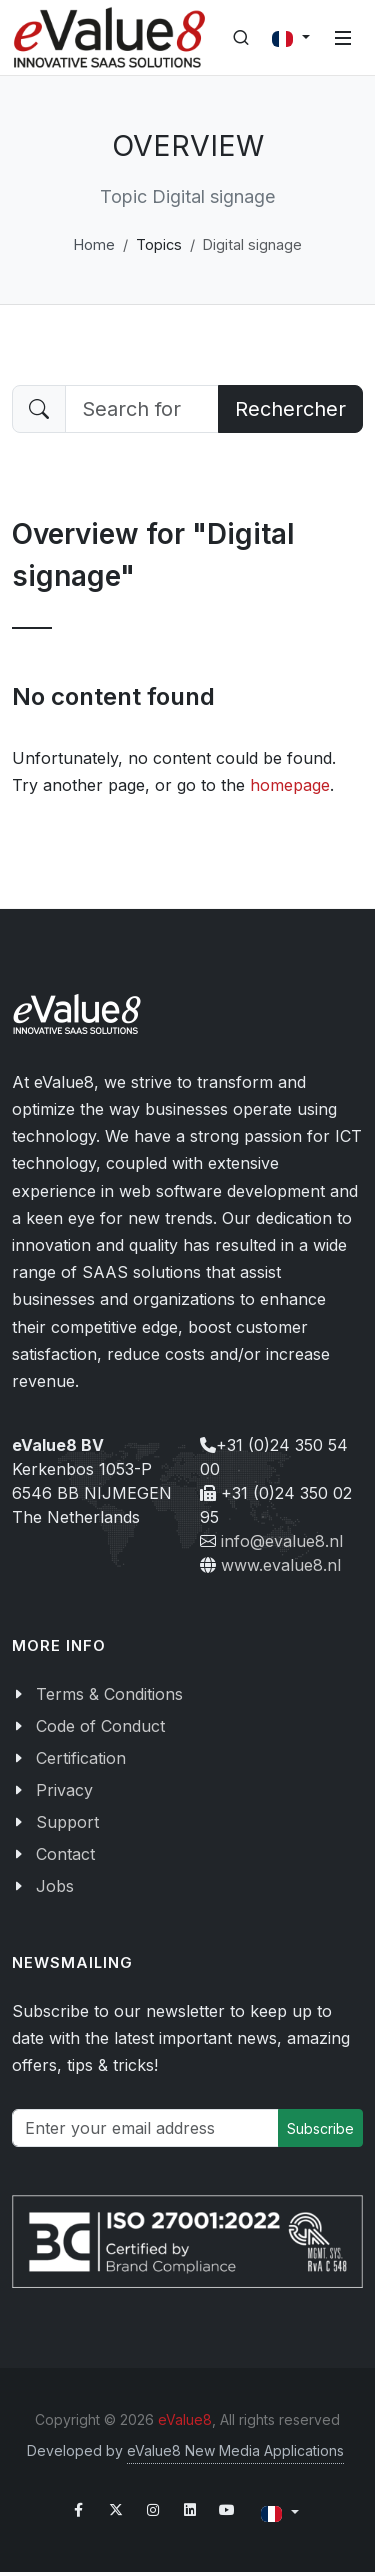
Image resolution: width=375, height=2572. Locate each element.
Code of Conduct (100, 1726)
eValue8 (185, 2419)
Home (94, 244)
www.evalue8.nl (281, 1565)
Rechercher (290, 409)
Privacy (64, 1790)
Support (67, 1822)
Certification (81, 1758)
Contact (65, 1854)
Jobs (55, 1886)
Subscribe (320, 2128)
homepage (290, 785)
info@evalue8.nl (282, 1541)
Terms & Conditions (109, 1694)
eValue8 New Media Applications (235, 2450)
